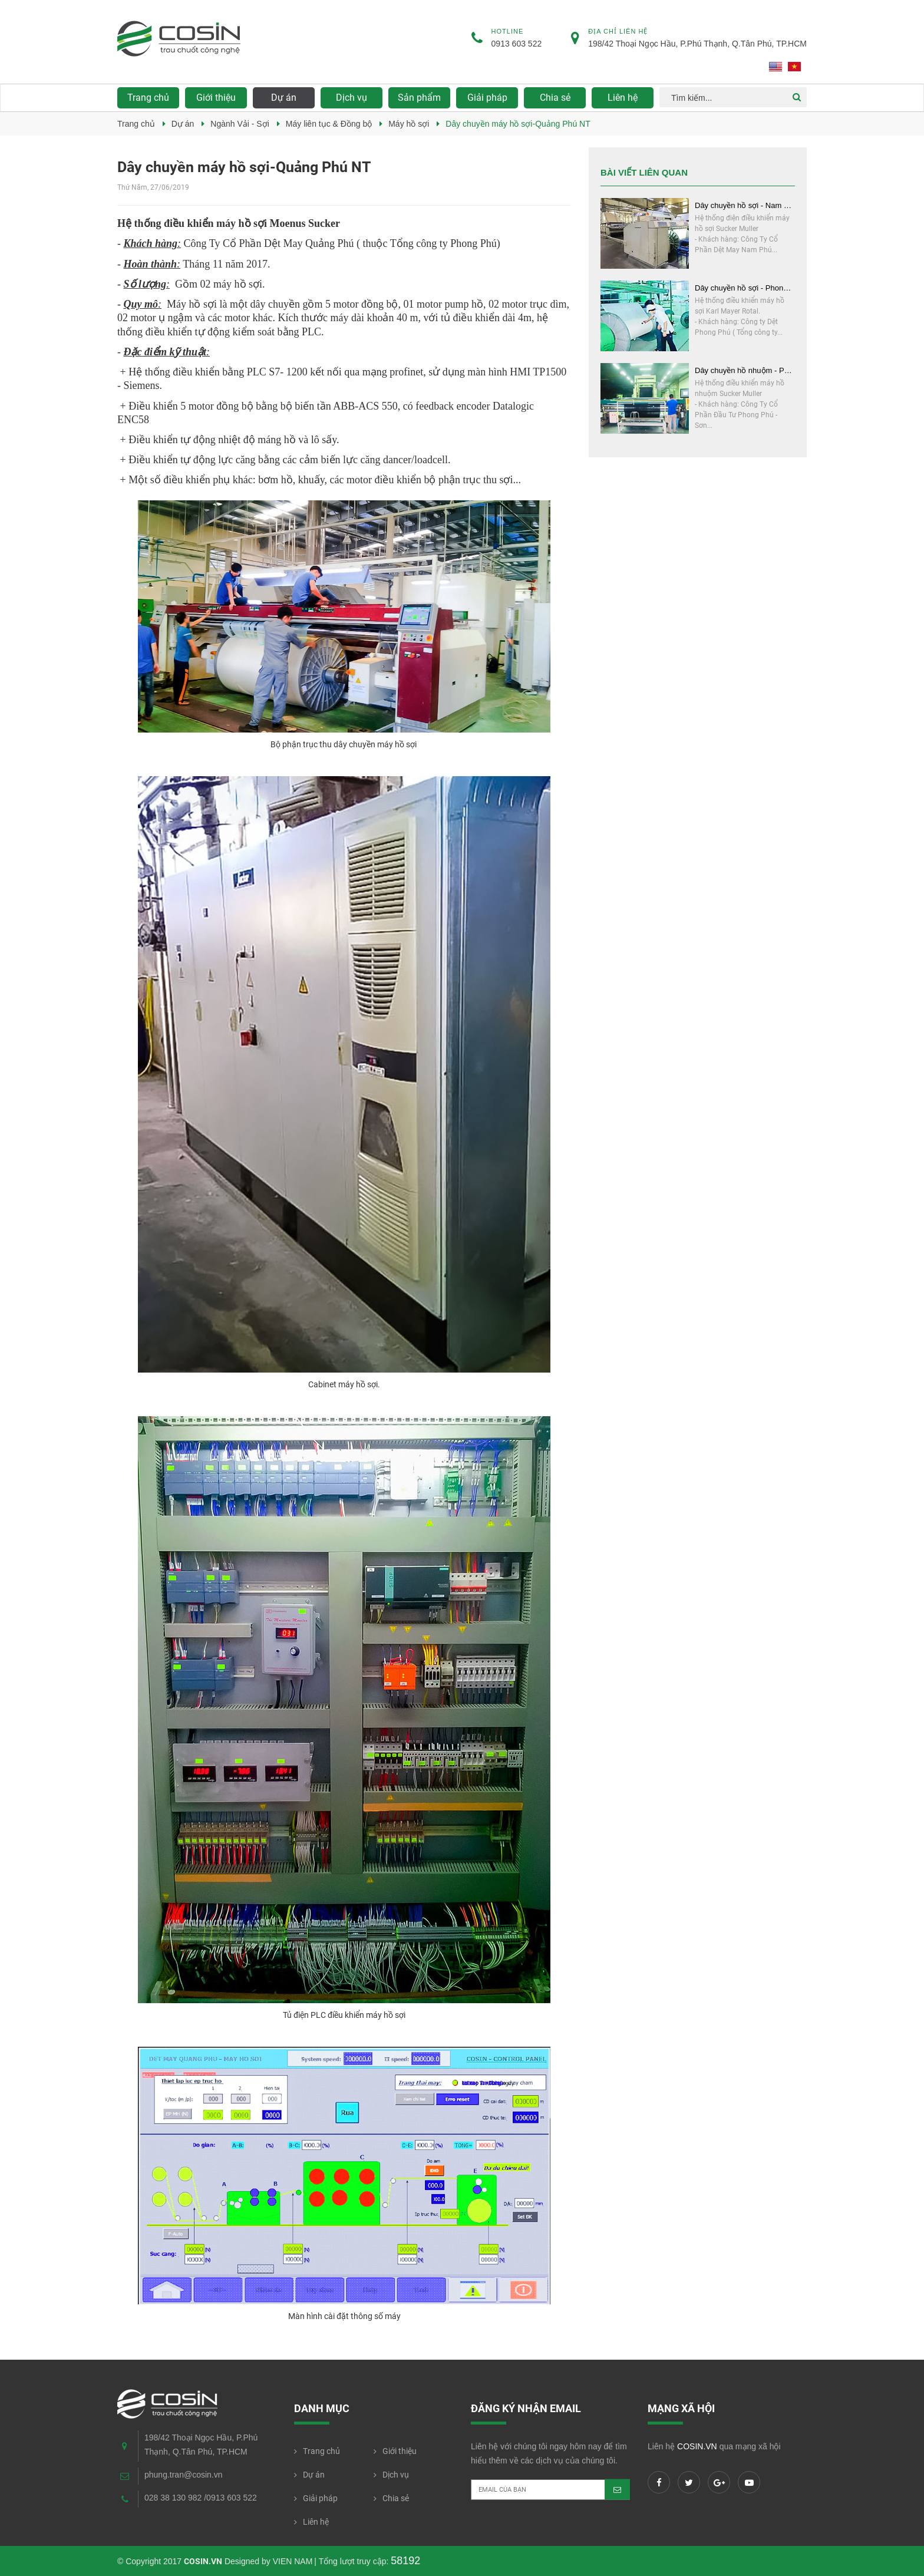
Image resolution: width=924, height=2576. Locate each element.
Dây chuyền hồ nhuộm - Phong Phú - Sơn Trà (745, 370)
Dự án (182, 123)
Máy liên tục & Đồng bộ (329, 123)
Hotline (507, 31)
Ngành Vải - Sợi (239, 123)
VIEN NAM (293, 2561)
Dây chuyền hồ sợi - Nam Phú (745, 205)
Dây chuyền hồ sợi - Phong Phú (745, 287)
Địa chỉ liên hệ (618, 31)
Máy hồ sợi (408, 123)
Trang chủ (148, 97)
